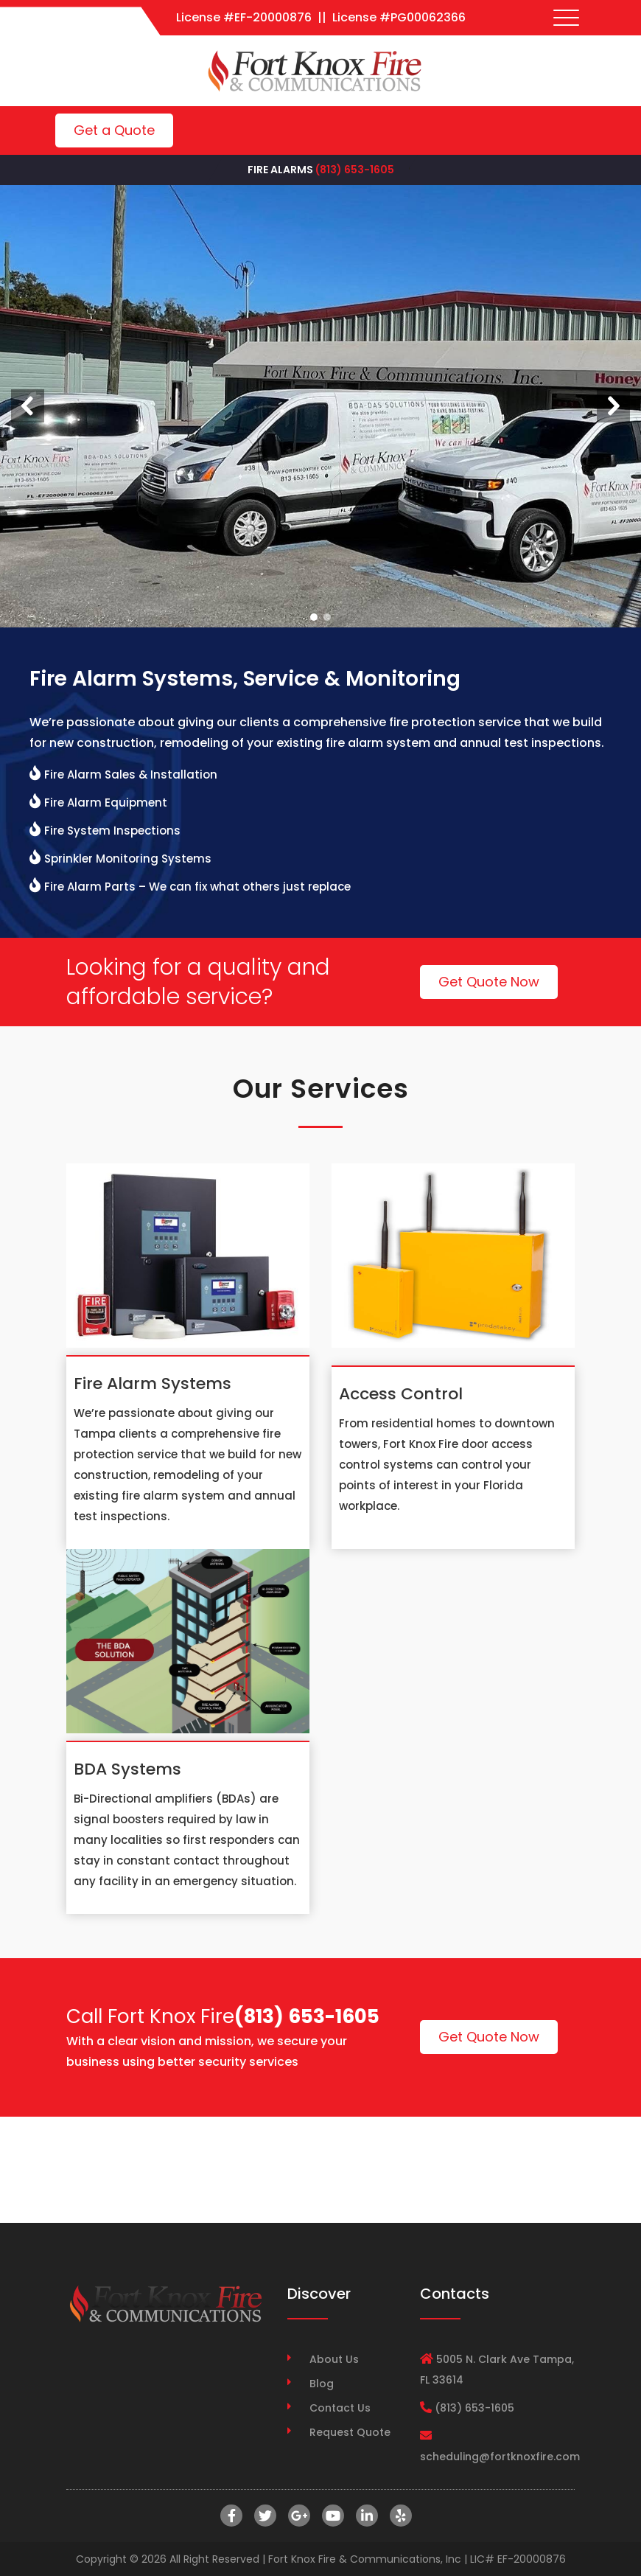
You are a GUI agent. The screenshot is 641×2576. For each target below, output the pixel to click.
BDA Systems (127, 1769)
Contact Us (340, 2408)
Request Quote (349, 2432)
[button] (27, 405)
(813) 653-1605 (354, 169)
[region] (320, 406)
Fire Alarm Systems (152, 1383)
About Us (334, 2359)
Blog (321, 2383)
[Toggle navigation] (566, 17)
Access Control (401, 1393)
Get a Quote (114, 130)
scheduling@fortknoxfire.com (500, 2456)
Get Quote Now (488, 981)
